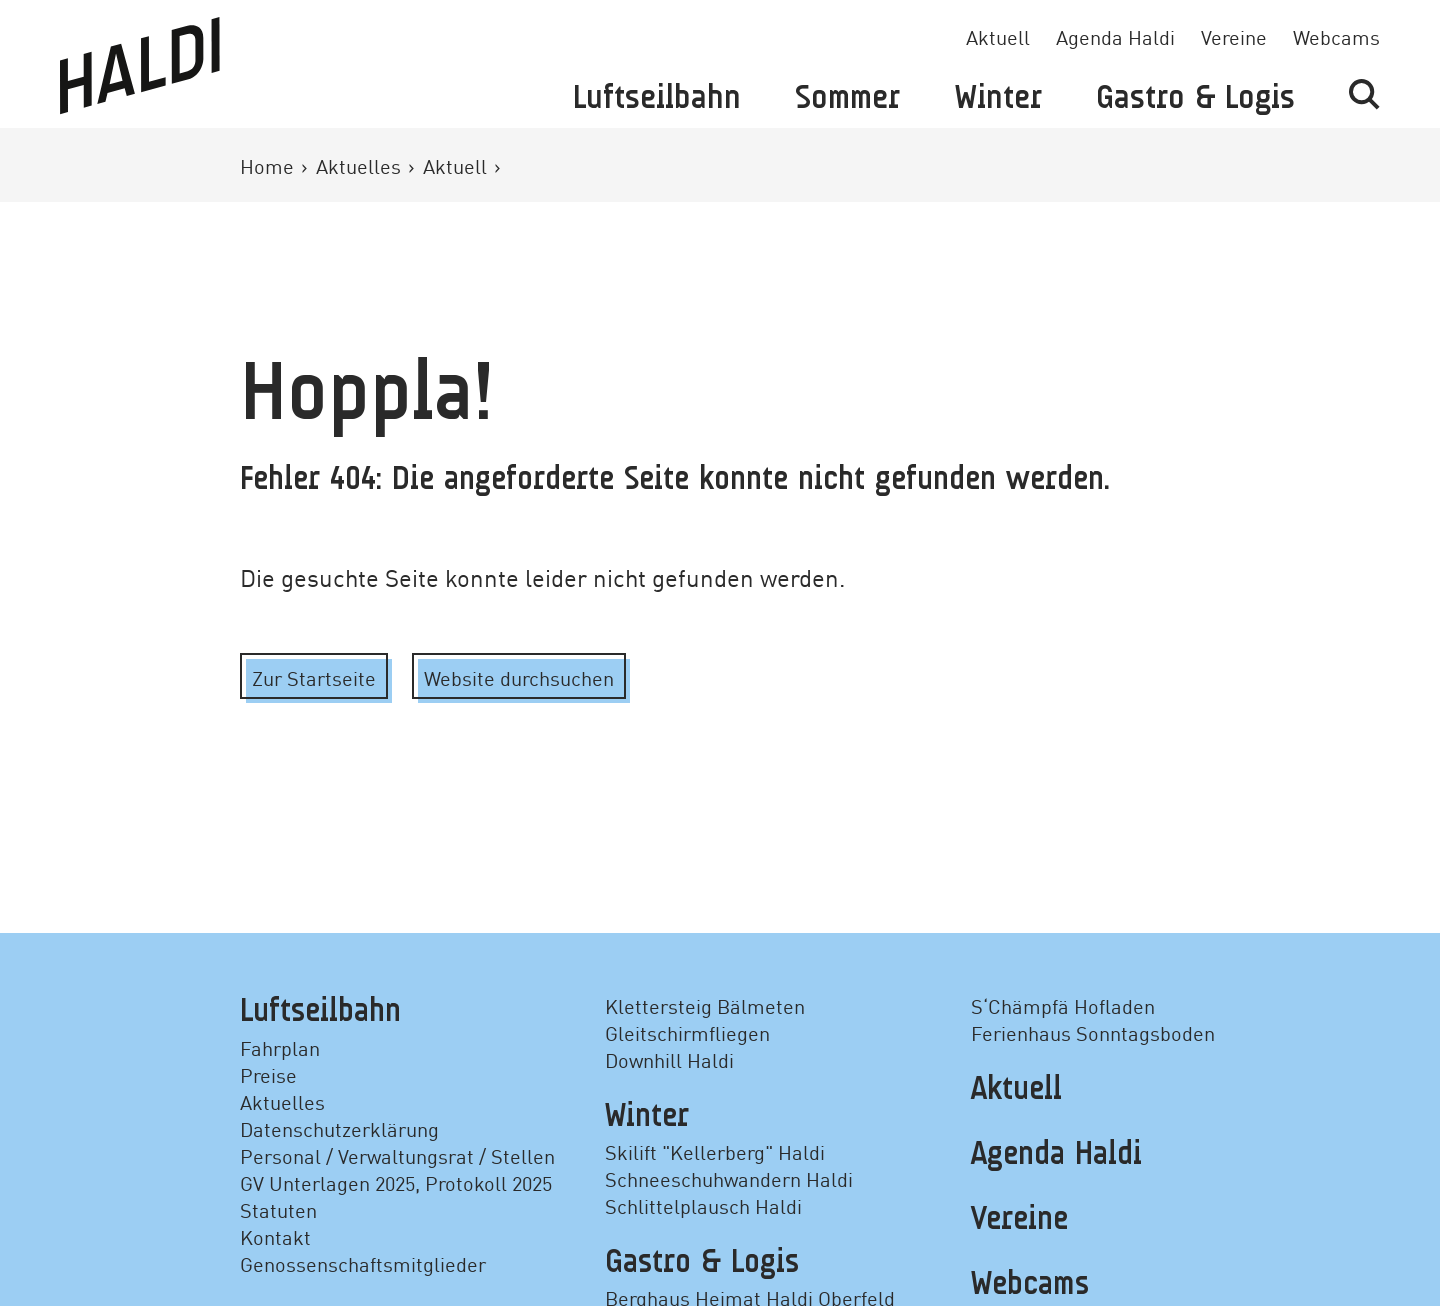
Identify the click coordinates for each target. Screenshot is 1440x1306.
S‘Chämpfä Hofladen (1063, 1005)
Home (269, 165)
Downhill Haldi (669, 1059)
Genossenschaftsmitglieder (363, 1263)
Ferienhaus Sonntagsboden (1093, 1032)
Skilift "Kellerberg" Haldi (715, 1151)
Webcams (1336, 36)
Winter (998, 99)
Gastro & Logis (1195, 99)
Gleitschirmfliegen (687, 1032)
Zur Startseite (314, 677)
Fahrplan (280, 1047)
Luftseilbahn (657, 99)
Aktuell (998, 36)
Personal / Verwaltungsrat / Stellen (397, 1155)
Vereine (1234, 36)
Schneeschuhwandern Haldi (729, 1178)
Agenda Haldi (1115, 36)
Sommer (847, 99)
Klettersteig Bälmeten (705, 1005)
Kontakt (275, 1236)
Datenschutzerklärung (339, 1128)
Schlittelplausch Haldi (703, 1205)
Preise (268, 1074)
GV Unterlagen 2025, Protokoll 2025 (396, 1182)
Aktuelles (361, 165)
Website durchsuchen (519, 677)
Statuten (278, 1209)
